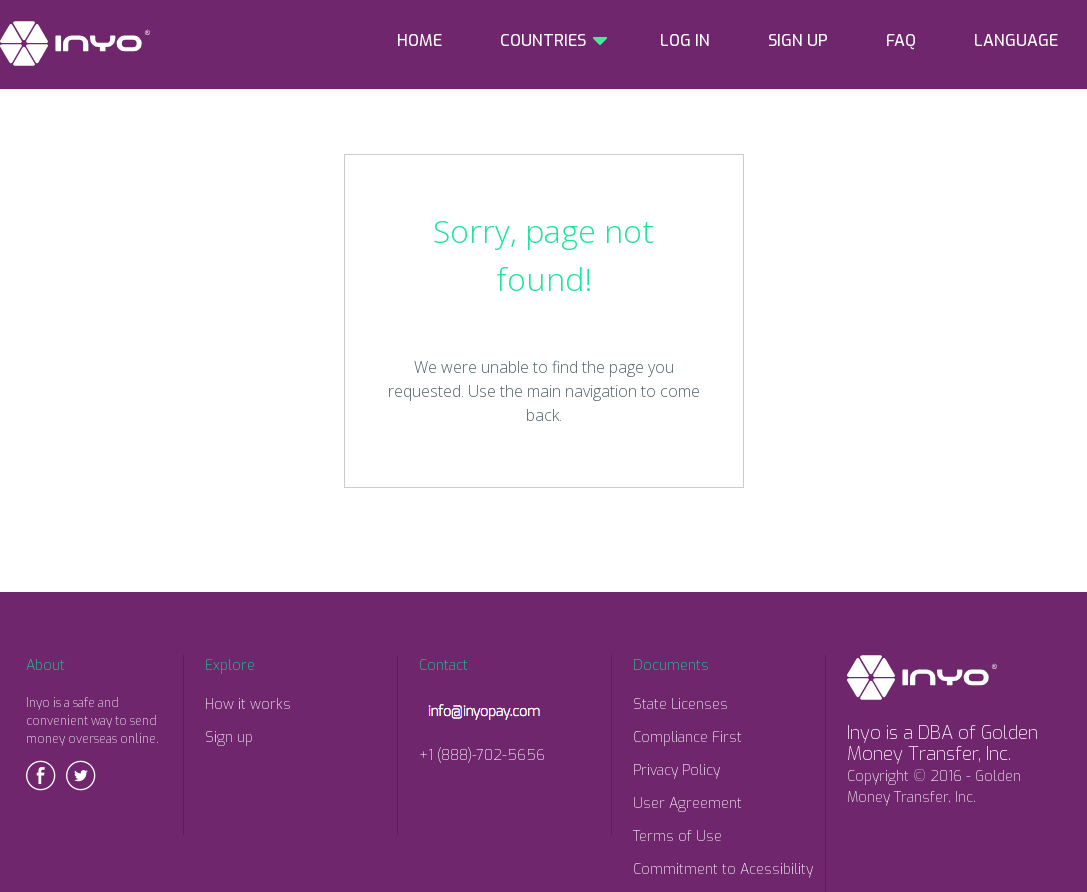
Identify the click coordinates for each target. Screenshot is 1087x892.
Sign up (229, 737)
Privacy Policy (676, 770)
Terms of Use (677, 836)
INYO (75, 43)
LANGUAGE (1016, 40)
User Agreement (687, 803)
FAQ (901, 40)
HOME (419, 40)
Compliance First (687, 737)
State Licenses (680, 704)
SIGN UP (798, 40)
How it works (248, 704)
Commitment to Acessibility (723, 869)
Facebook (41, 775)
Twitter (81, 775)
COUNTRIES (543, 40)
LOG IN (685, 40)
